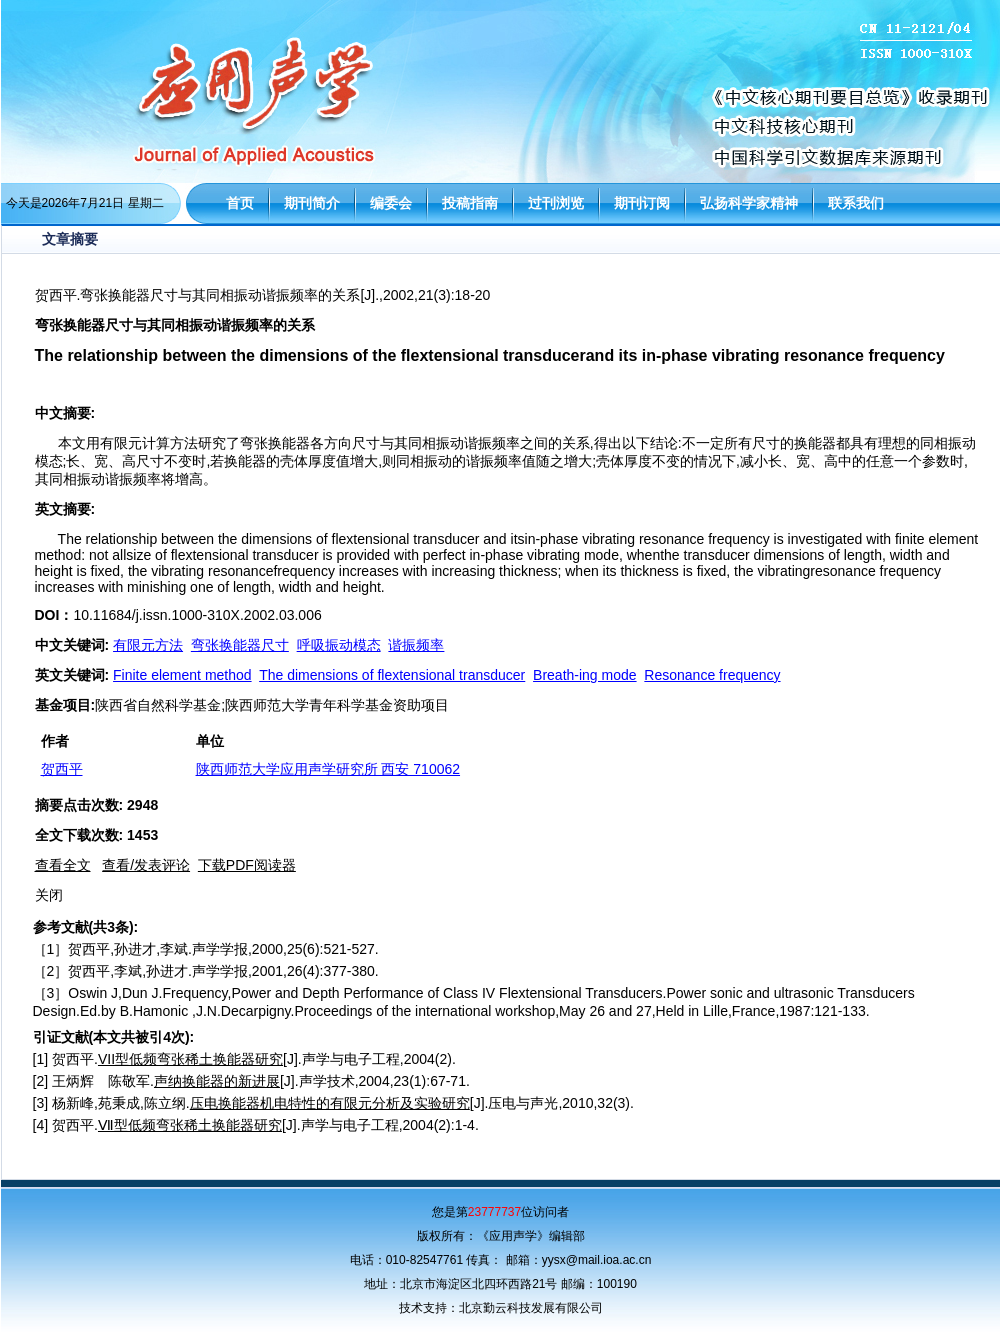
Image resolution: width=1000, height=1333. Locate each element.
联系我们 (856, 203)
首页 (240, 203)
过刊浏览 (556, 203)
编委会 (391, 203)
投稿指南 (470, 203)
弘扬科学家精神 (749, 203)
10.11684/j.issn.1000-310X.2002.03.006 (197, 615)
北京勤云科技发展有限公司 (531, 1308)
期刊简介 (312, 203)
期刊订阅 (642, 203)
